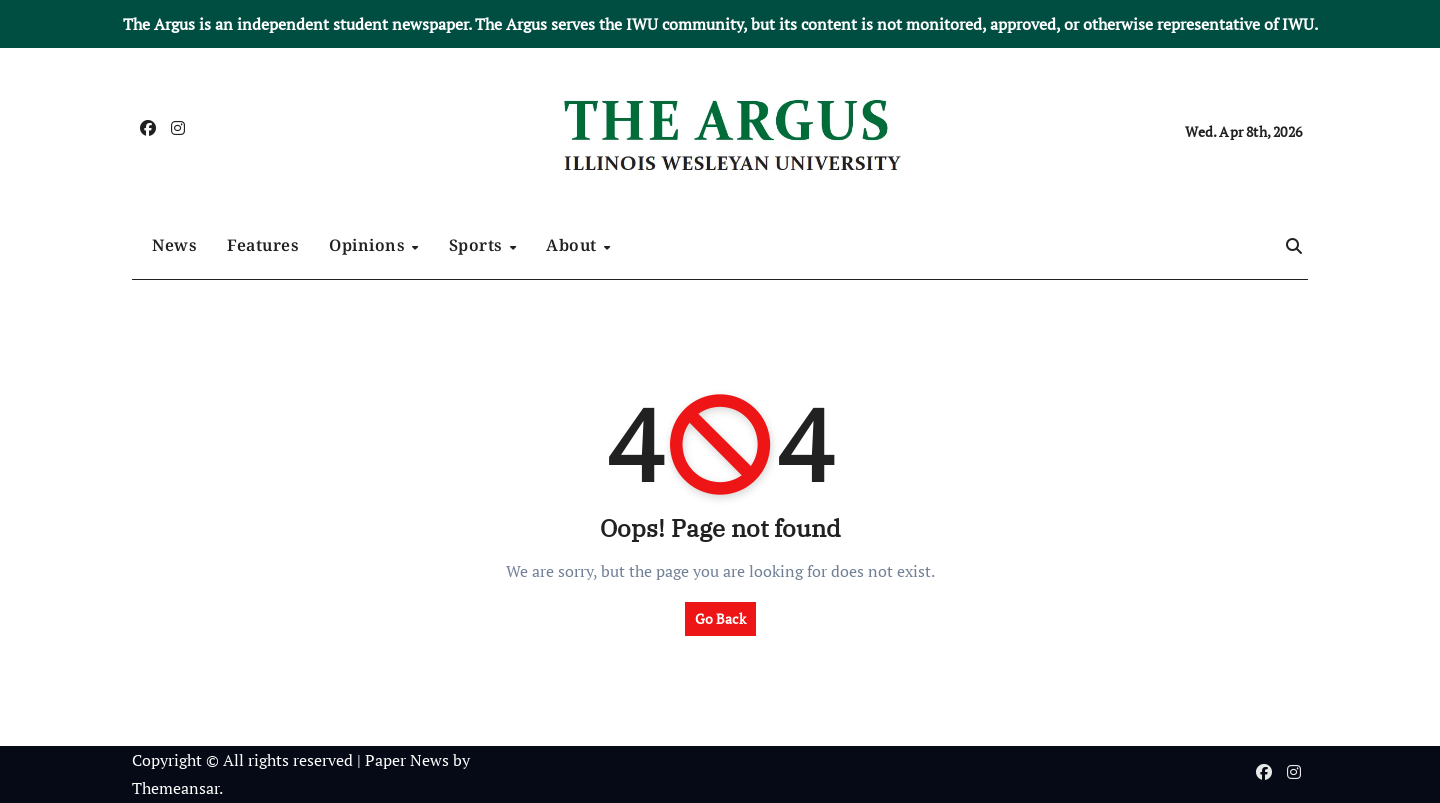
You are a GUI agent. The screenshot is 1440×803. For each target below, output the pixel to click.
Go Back (720, 618)
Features (263, 245)
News (174, 245)
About (573, 245)
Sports (478, 245)
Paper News (407, 760)
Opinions (369, 245)
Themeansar (175, 788)
